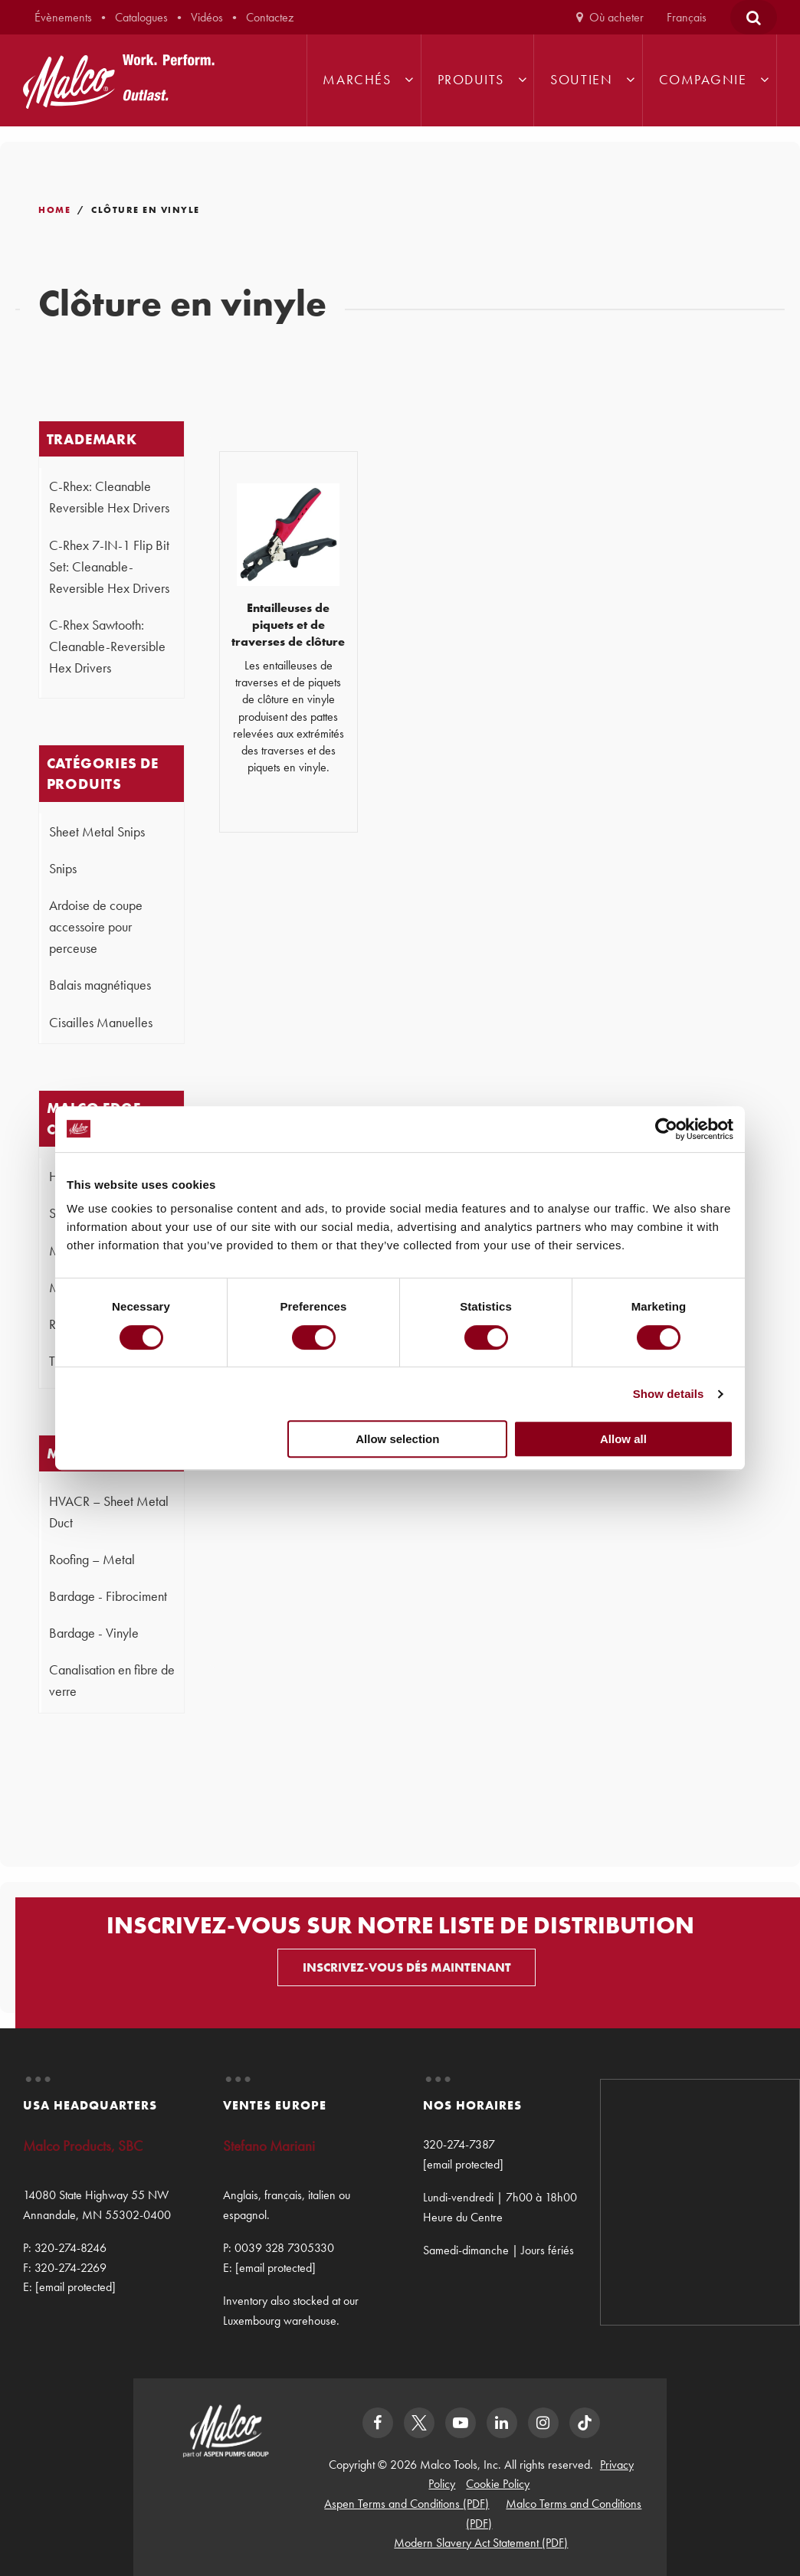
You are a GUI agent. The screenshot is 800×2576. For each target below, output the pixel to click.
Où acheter (616, 17)
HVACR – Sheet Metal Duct (109, 1512)
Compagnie (703, 79)
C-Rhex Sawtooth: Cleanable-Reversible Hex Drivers (107, 646)
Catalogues (141, 17)
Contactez (269, 17)
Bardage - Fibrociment (108, 1596)
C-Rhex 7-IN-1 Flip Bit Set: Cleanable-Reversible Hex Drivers (109, 567)
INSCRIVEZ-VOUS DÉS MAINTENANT (407, 1967)
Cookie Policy (498, 2484)
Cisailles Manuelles (100, 1022)
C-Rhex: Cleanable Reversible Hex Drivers (109, 497)
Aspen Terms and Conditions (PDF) (406, 2504)
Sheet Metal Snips (97, 831)
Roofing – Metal (92, 1559)
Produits (471, 79)
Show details (668, 1393)
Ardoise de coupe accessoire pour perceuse (96, 927)
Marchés (357, 79)
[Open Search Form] (753, 17)
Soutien (581, 79)
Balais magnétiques (100, 985)
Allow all (623, 1438)
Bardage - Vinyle (94, 1633)
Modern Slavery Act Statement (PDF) (481, 2543)
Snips (63, 868)
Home (54, 210)
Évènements (63, 17)
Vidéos (207, 17)
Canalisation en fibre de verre (112, 1680)
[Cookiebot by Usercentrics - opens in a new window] (666, 1129)
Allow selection (397, 1438)
